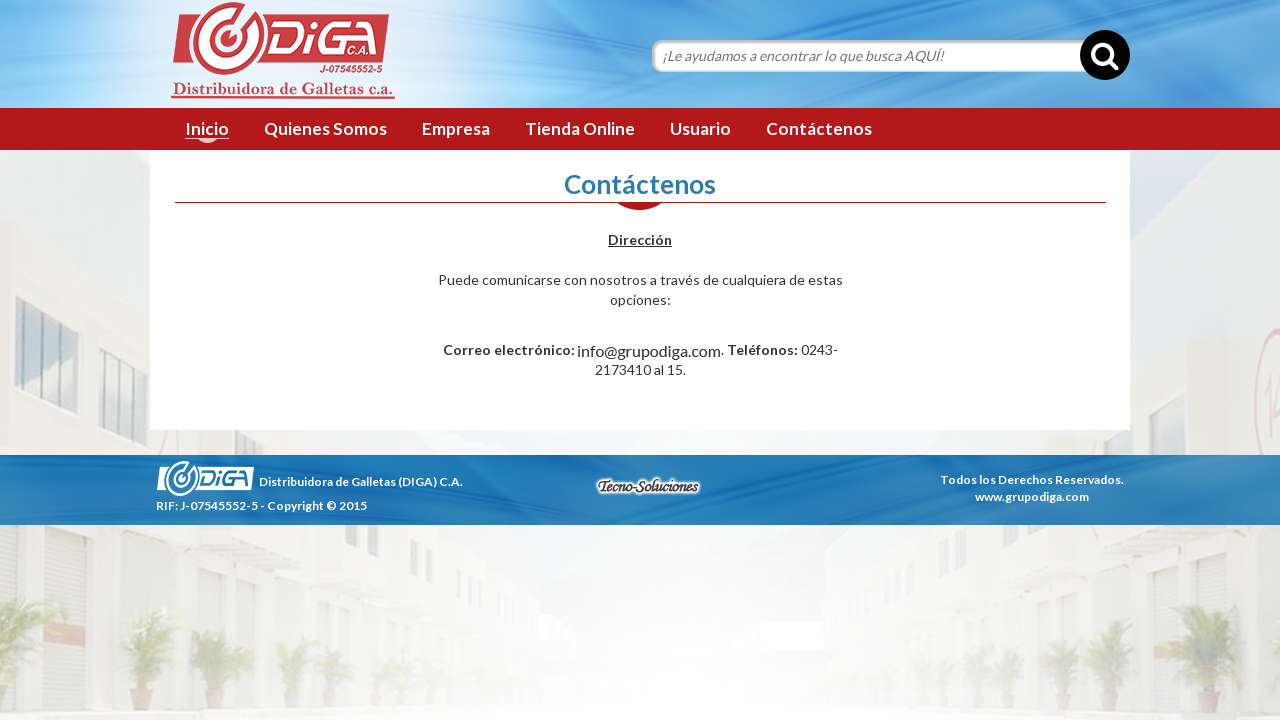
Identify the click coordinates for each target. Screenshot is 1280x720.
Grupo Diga (282, 52)
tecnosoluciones (648, 486)
